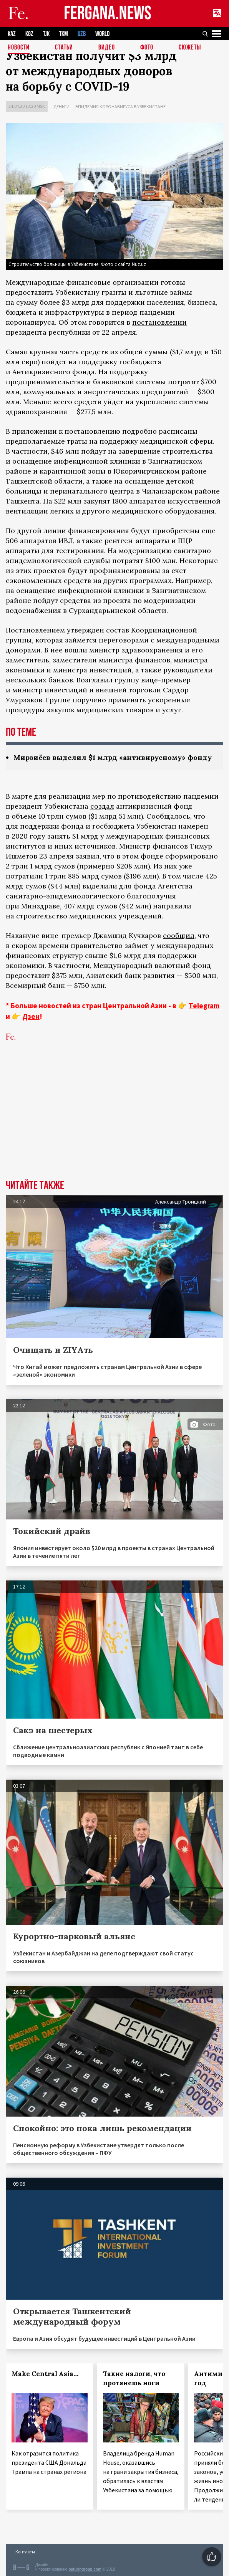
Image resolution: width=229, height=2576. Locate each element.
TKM (63, 34)
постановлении (159, 322)
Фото (146, 47)
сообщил (178, 935)
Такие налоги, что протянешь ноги (134, 2378)
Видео (106, 47)
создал (102, 806)
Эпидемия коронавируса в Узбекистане (120, 106)
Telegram (204, 1005)
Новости (19, 47)
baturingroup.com (84, 2569)
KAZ (12, 34)
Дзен (31, 1016)
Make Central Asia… (45, 2374)
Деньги (61, 106)
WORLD (102, 34)
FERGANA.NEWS (107, 13)
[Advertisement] (114, 1122)
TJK (46, 34)
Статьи (64, 47)
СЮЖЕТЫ (190, 47)
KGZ (29, 34)
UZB (82, 34)
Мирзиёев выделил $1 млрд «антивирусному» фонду (112, 757)
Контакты (25, 2552)
